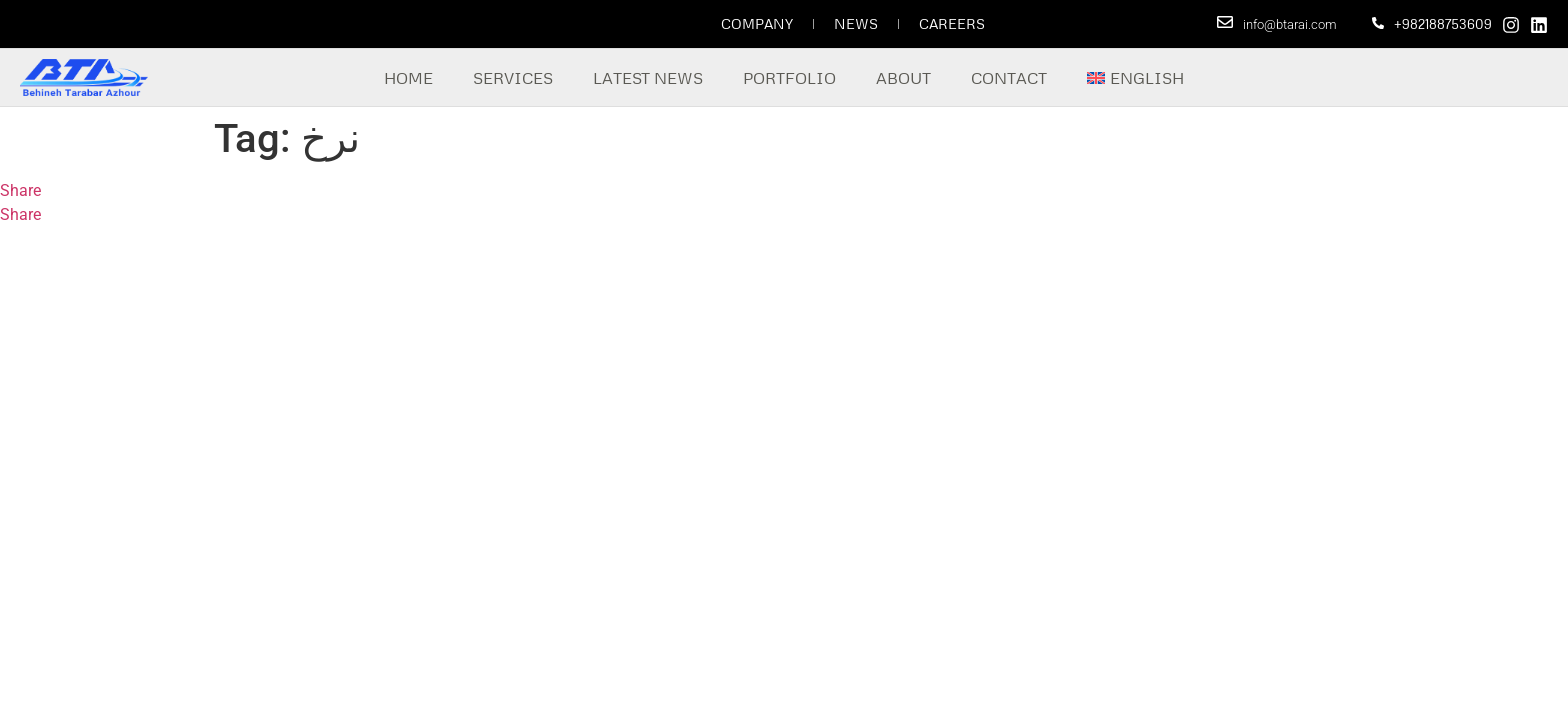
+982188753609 (1443, 24)
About (903, 78)
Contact (1009, 78)
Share (20, 190)
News (856, 23)
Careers (952, 23)
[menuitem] (1135, 78)
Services (513, 78)
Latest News (648, 78)
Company (757, 23)
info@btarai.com (1290, 24)
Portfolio (789, 78)
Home (408, 78)
